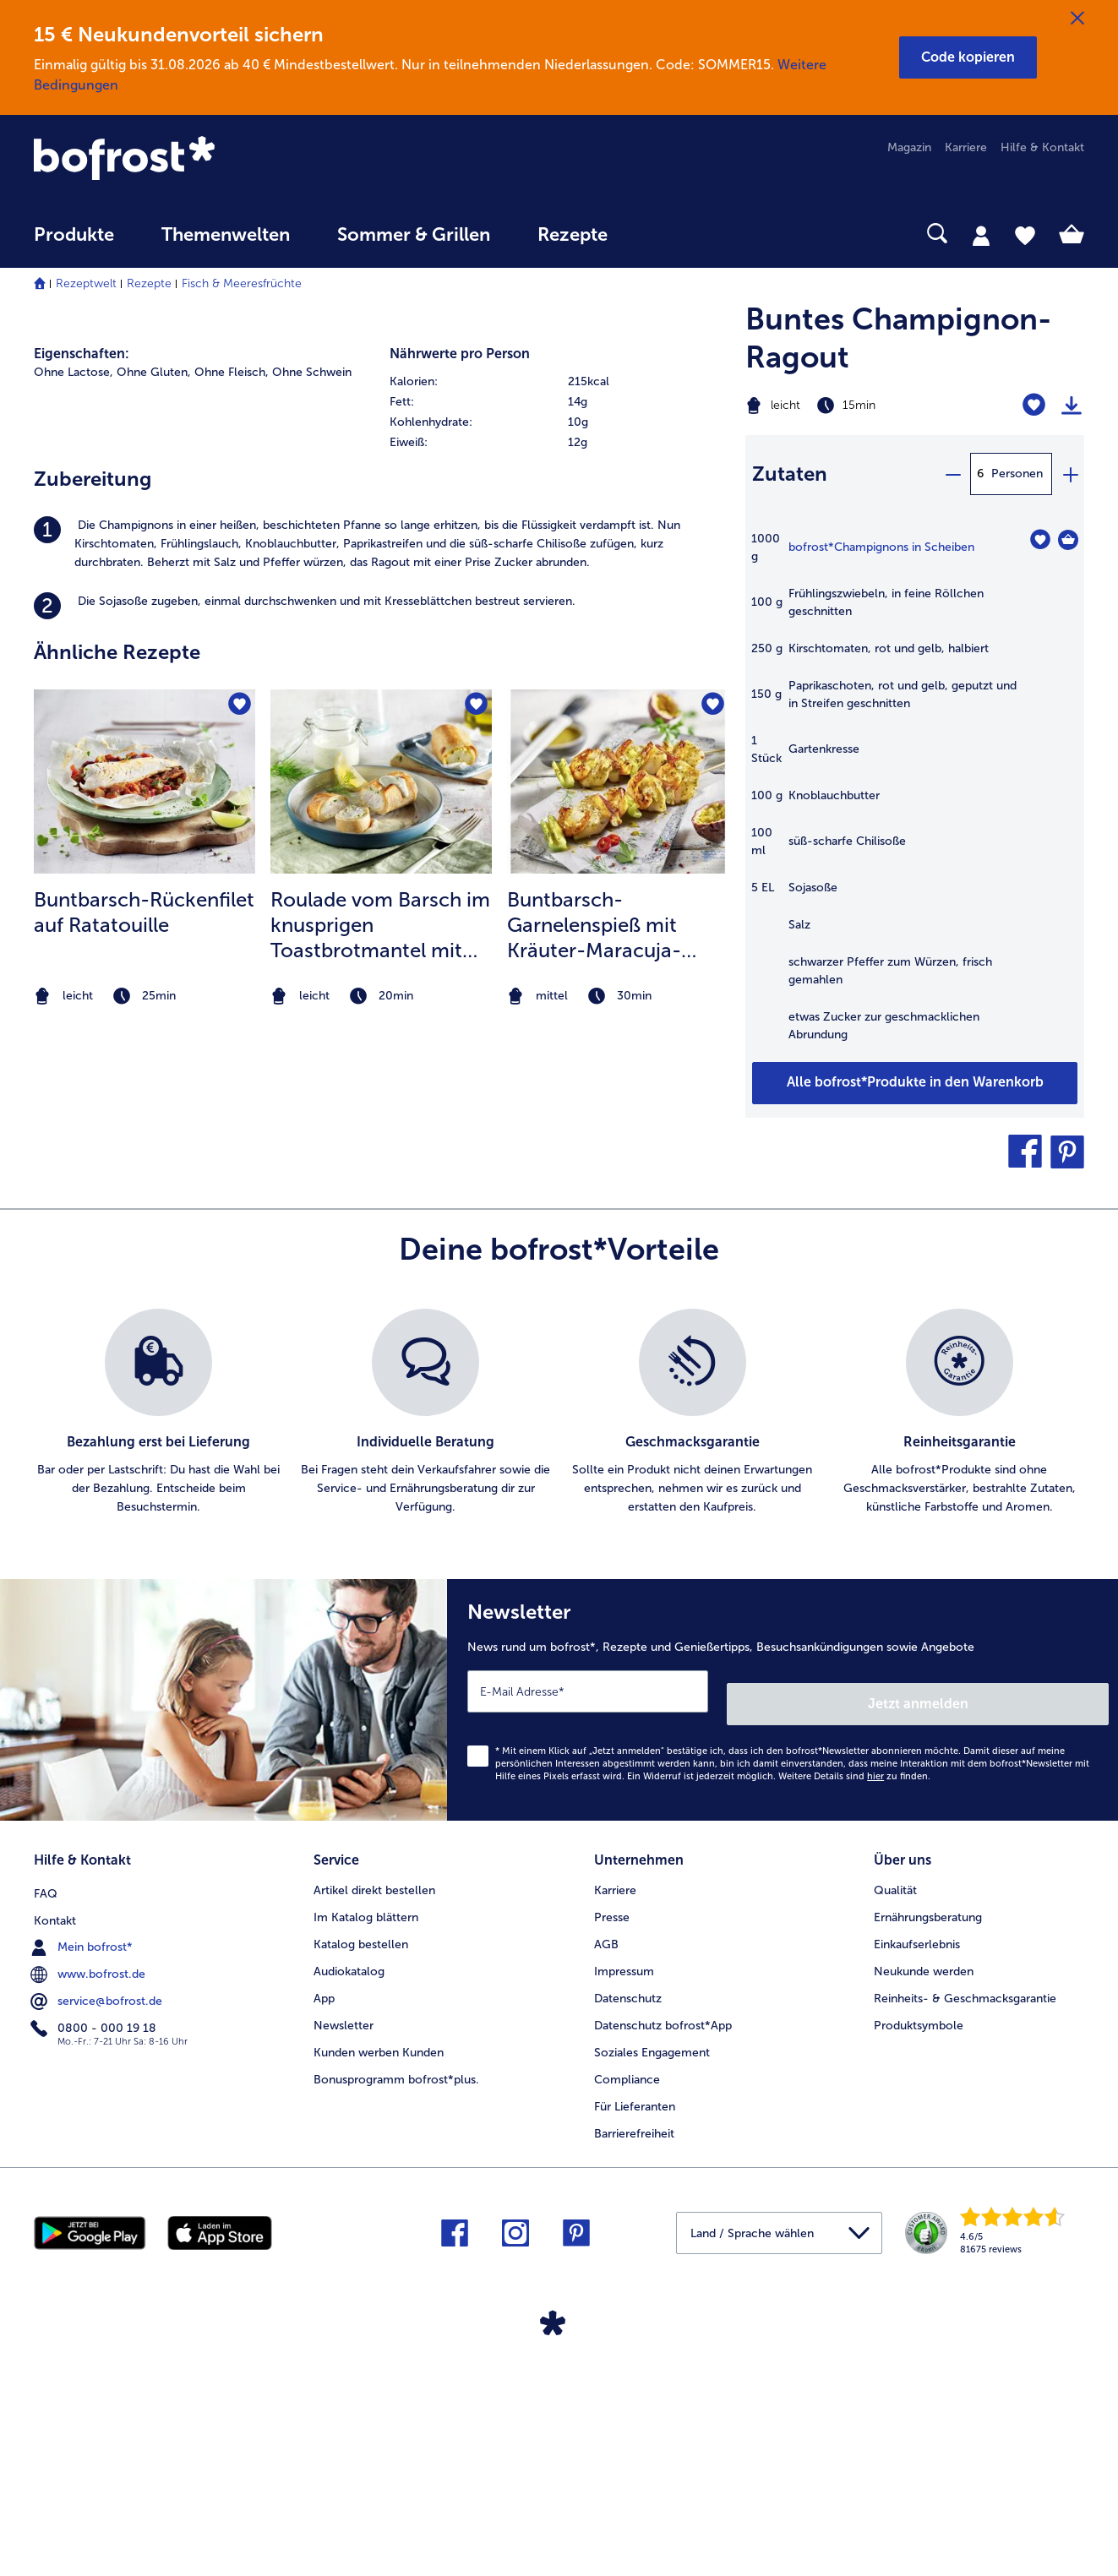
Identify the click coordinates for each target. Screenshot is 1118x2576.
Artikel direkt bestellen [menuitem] (374, 2130)
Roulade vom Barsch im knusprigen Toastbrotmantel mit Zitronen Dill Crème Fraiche (380, 1342)
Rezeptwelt (86, 283)
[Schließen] (1077, 18)
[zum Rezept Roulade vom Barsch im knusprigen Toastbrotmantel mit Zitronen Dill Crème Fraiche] (381, 1197)
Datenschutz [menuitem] (628, 2238)
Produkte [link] (74, 235)
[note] (144, 1412)
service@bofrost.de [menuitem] (98, 2238)
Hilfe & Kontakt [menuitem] (1042, 147)
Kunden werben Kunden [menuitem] (379, 2292)
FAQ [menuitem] (45, 2130)
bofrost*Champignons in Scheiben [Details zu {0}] (881, 547)
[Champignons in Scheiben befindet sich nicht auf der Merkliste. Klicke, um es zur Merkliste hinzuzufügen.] (1040, 539)
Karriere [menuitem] (966, 147)
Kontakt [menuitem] (55, 2157)
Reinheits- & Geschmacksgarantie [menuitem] (965, 2238)
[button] (968, 57)
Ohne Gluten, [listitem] (154, 789)
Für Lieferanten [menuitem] (634, 2346)
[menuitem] (74, 243)
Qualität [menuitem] (895, 2130)
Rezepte (149, 283)
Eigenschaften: (81, 770)
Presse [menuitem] (612, 2157)
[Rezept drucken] (1071, 405)
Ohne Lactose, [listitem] (73, 789)
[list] (559, 1672)
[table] (914, 795)
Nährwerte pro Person (460, 770)
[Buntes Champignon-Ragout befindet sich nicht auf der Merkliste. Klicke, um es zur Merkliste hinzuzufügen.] (1034, 405)
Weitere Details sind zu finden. (854, 2023)
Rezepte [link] (572, 235)
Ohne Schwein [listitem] (312, 789)
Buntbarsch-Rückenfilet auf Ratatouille (144, 1328)
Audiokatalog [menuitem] (349, 2211)
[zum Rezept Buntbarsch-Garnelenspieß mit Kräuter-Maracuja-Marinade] (617, 1197)
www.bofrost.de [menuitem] (89, 2211)
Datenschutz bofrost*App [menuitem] (663, 2265)
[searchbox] (666, 234)
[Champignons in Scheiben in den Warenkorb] (1068, 540)
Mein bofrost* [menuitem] (83, 2184)
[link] (191, 160)
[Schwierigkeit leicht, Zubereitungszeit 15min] (855, 405)
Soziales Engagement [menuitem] (652, 2292)
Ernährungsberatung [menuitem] (928, 2157)
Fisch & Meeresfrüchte (242, 283)
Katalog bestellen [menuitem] (361, 2184)
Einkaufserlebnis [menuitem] (917, 2184)
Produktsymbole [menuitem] (918, 2265)
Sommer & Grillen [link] (413, 235)
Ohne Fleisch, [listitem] (231, 789)
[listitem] (381, 960)
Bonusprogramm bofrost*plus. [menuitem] (396, 2319)
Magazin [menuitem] (909, 147)
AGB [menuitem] (606, 2184)
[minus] (952, 474)
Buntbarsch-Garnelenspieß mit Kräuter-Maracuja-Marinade (594, 1342)
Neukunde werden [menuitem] (923, 2211)
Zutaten (789, 473)
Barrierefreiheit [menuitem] (634, 2373)
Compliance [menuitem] (627, 2319)
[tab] (981, 235)
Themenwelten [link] (225, 235)
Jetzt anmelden (1036, 1950)
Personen (1017, 473)
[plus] (1069, 474)
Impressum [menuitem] (624, 2211)
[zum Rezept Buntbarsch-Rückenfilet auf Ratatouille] (144, 1197)
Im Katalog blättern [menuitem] (366, 2157)
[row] (559, 798)
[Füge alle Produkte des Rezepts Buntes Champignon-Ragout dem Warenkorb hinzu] (914, 1083)
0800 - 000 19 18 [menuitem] (95, 2265)
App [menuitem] (324, 2238)
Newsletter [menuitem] (344, 2265)
